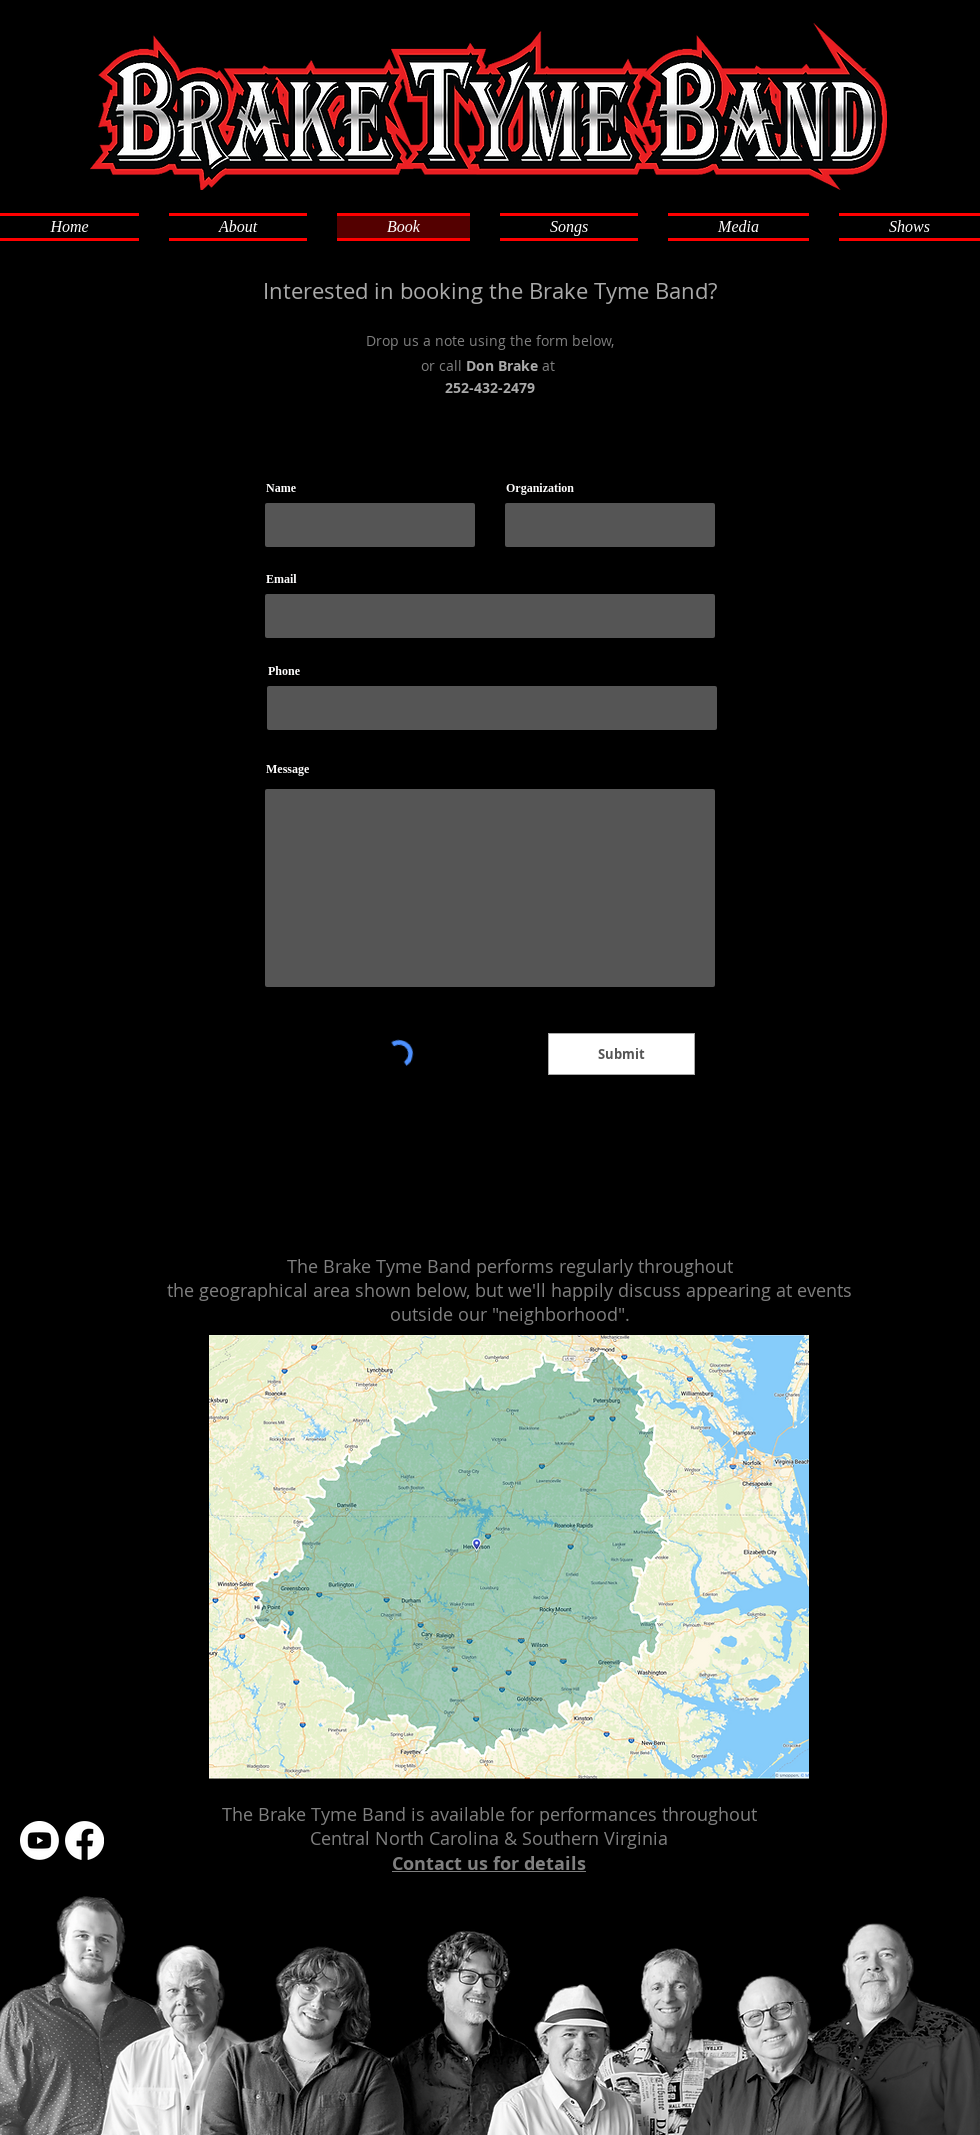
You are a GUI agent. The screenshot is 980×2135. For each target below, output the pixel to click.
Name (281, 488)
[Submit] (621, 1054)
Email (281, 579)
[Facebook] (84, 1840)
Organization (540, 488)
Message (287, 769)
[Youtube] (39, 1840)
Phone (284, 671)
